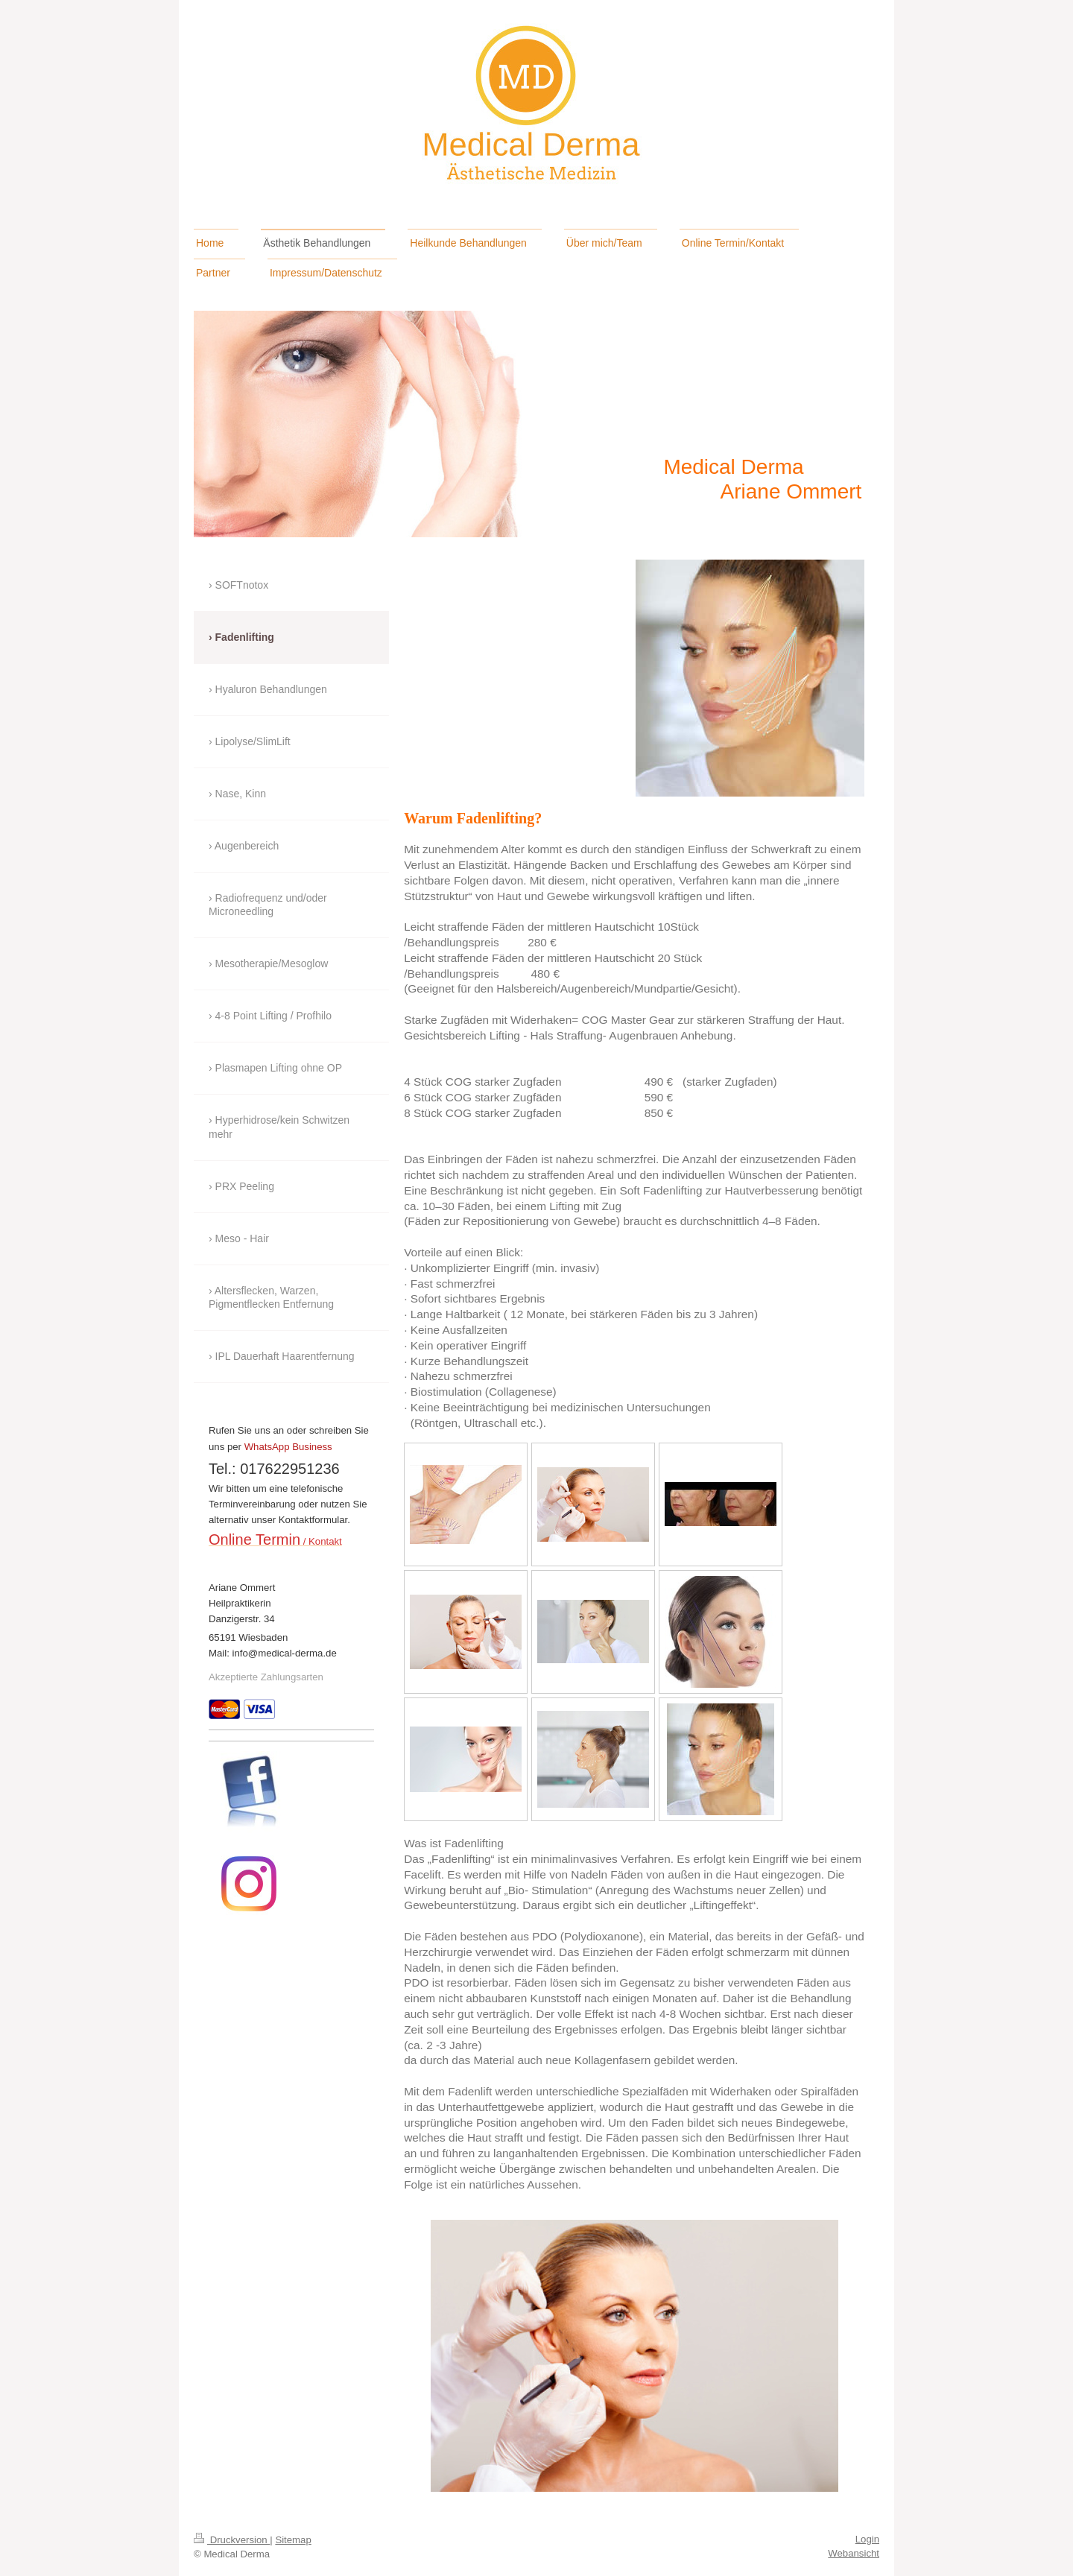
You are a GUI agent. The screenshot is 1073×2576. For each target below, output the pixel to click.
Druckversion (232, 2539)
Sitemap (293, 2539)
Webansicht (853, 2553)
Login (867, 2539)
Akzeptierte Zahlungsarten (266, 1677)
